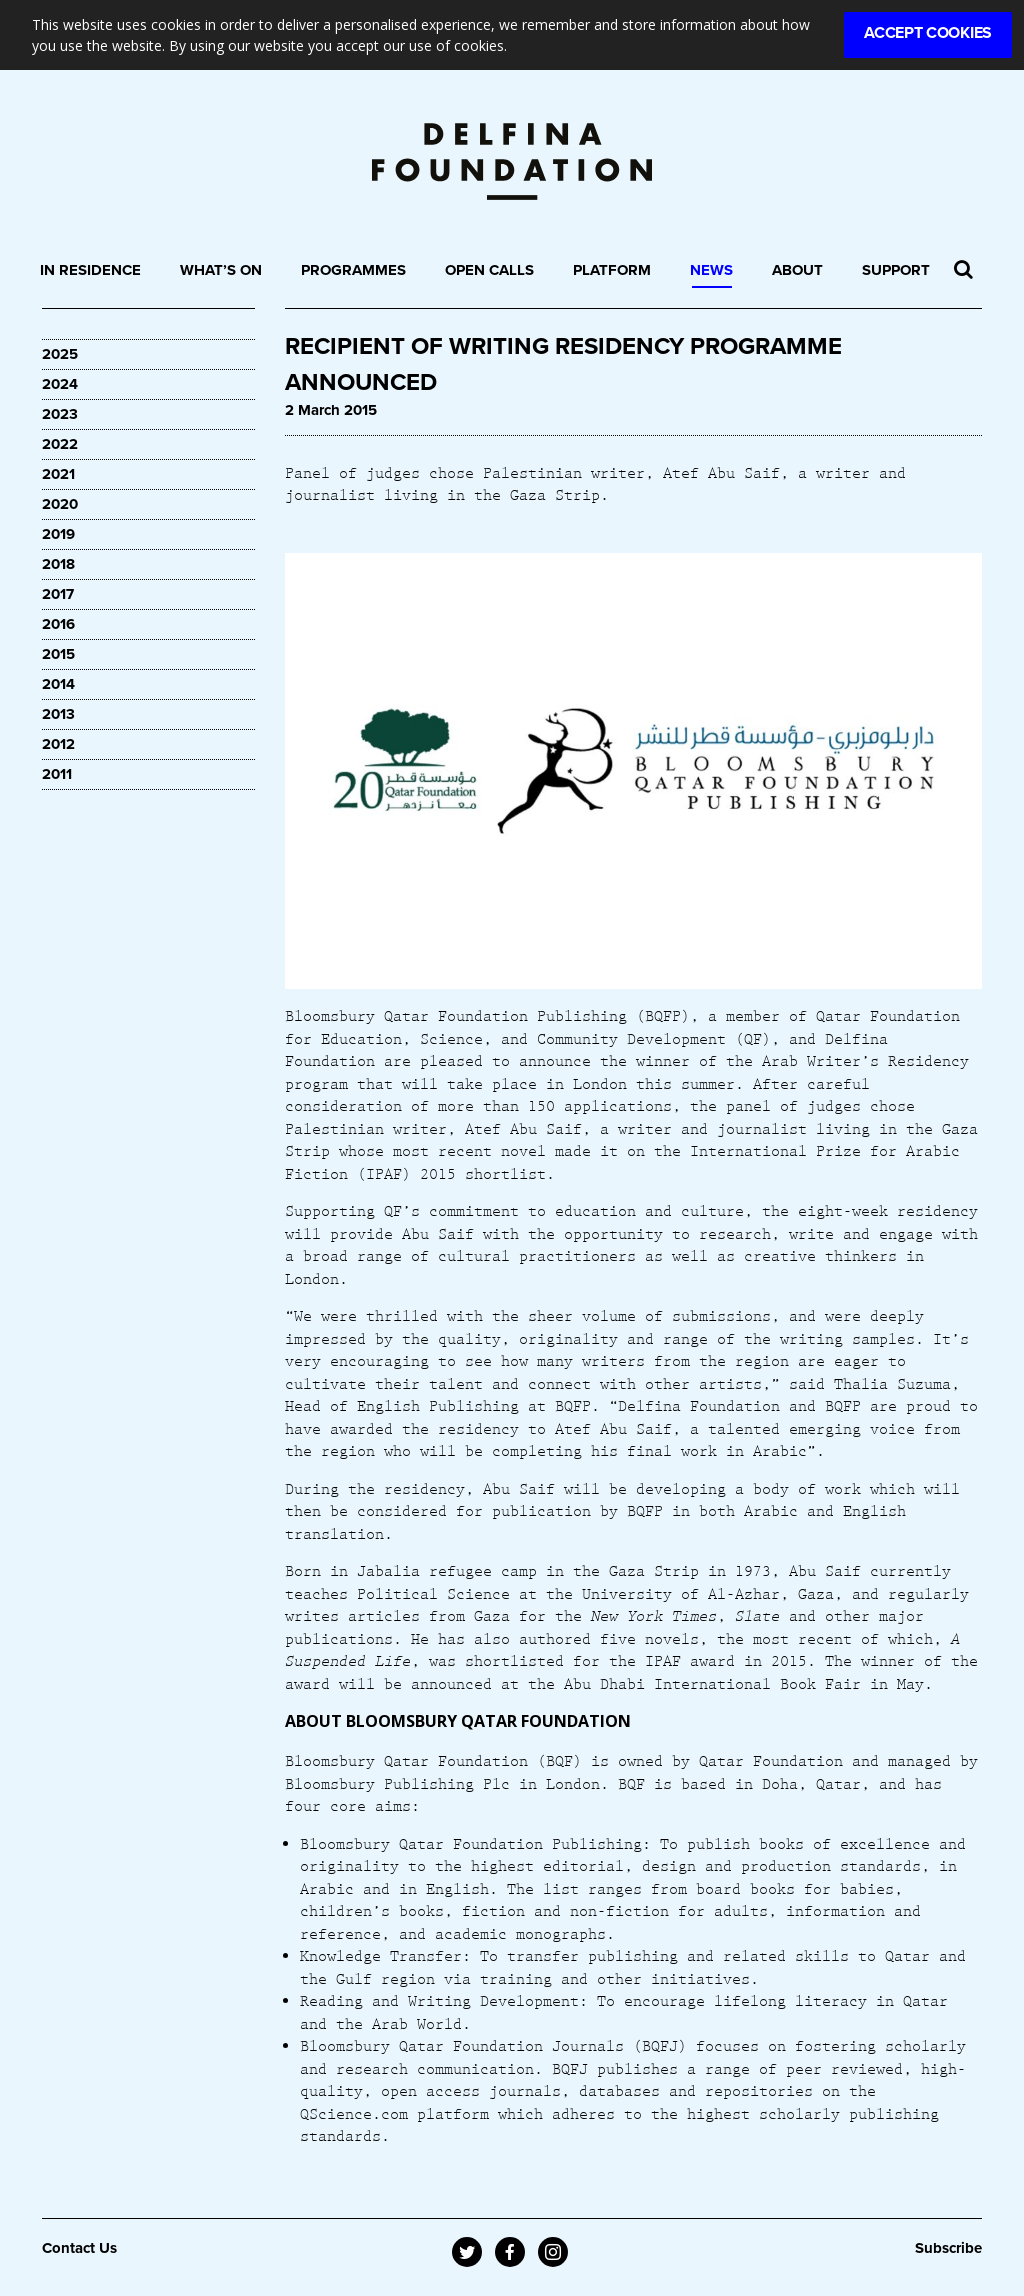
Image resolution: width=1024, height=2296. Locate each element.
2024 (60, 384)
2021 (58, 474)
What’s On (221, 270)
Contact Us (79, 2248)
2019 (58, 534)
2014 (58, 684)
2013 (58, 714)
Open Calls (489, 270)
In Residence (90, 270)
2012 (58, 744)
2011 (57, 774)
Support (896, 270)
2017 (58, 594)
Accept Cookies (928, 33)
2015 (58, 654)
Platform (612, 270)
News (711, 270)
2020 (60, 504)
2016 (58, 624)
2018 (58, 564)
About (797, 270)
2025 (60, 354)
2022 (60, 444)
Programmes (353, 270)
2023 (60, 414)
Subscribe (948, 2248)
